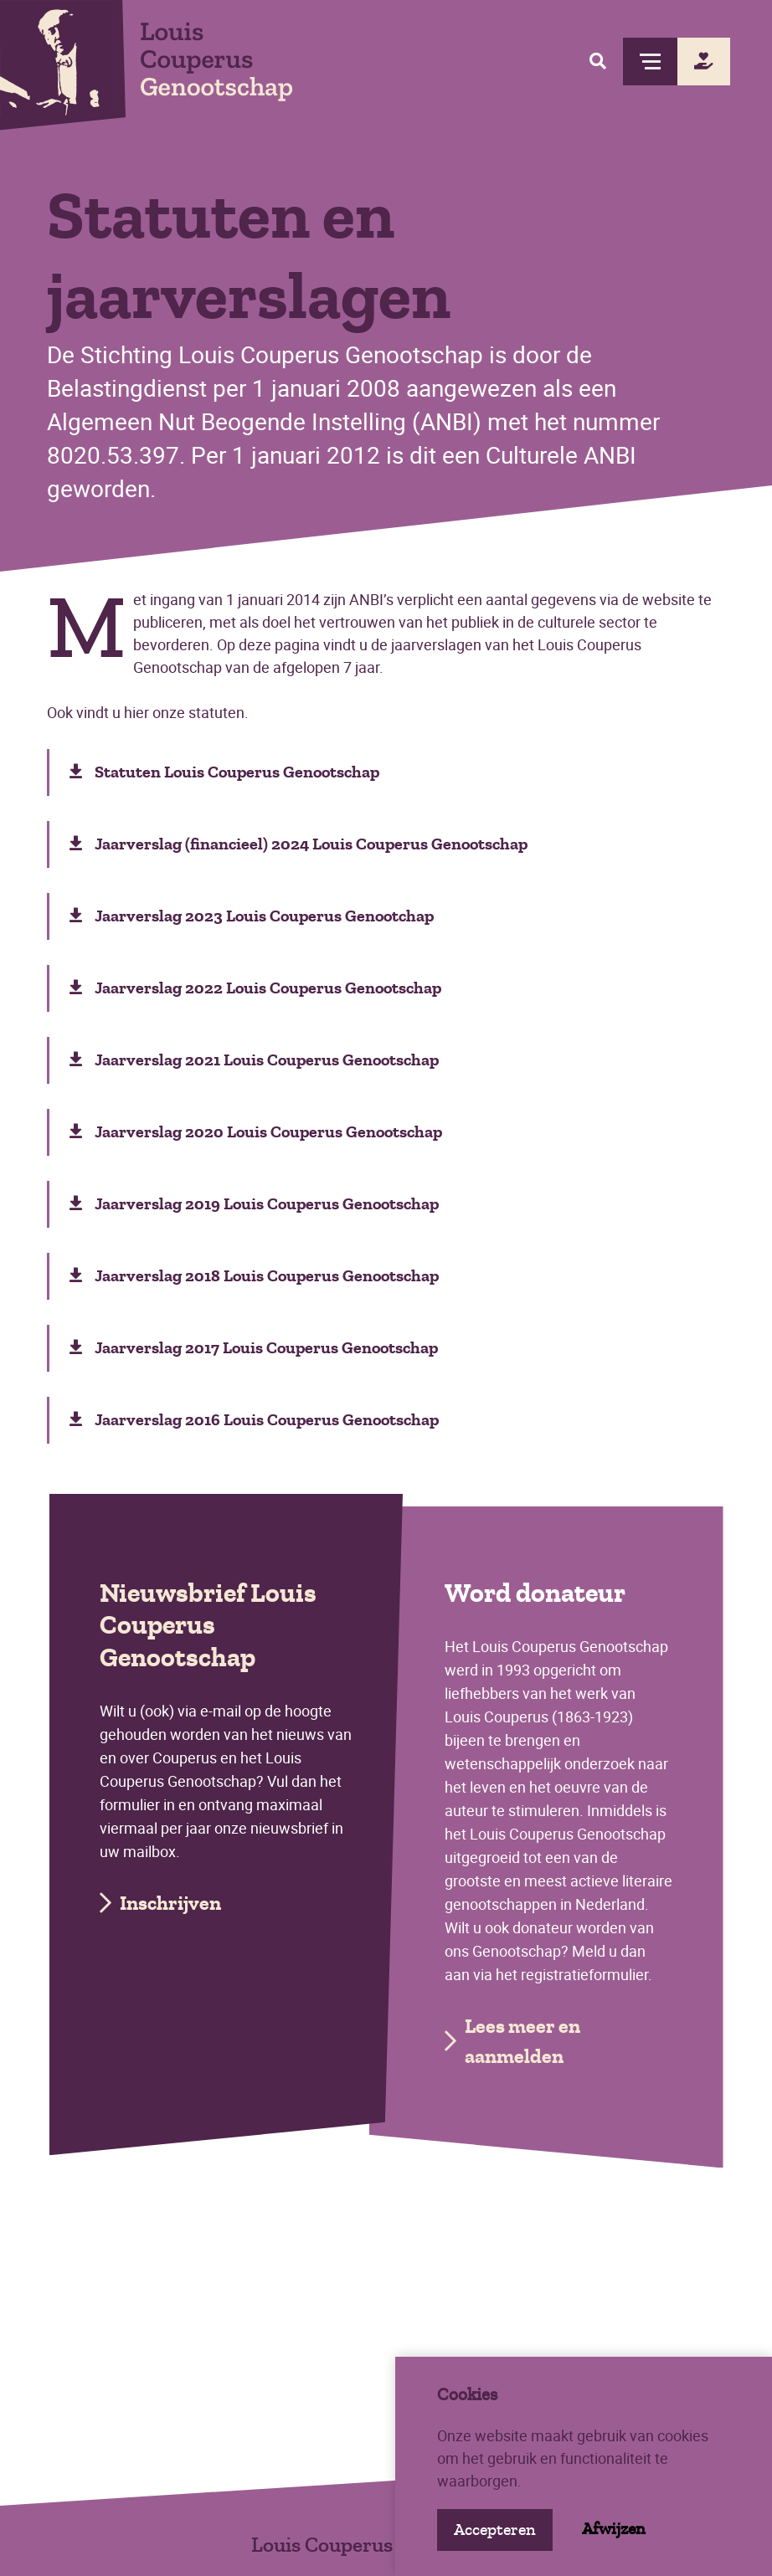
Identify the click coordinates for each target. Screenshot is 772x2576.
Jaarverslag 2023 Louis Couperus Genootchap (251, 916)
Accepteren (495, 2529)
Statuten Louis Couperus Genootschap (224, 772)
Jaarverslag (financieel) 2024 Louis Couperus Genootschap (298, 844)
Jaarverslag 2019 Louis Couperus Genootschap (254, 1204)
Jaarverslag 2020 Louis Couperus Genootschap (255, 1132)
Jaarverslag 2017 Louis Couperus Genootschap (253, 1347)
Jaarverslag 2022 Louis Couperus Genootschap (255, 988)
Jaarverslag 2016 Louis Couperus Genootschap (254, 1419)
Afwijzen (614, 2528)
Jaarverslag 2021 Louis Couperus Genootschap (254, 1060)
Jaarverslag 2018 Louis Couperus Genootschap (254, 1275)
